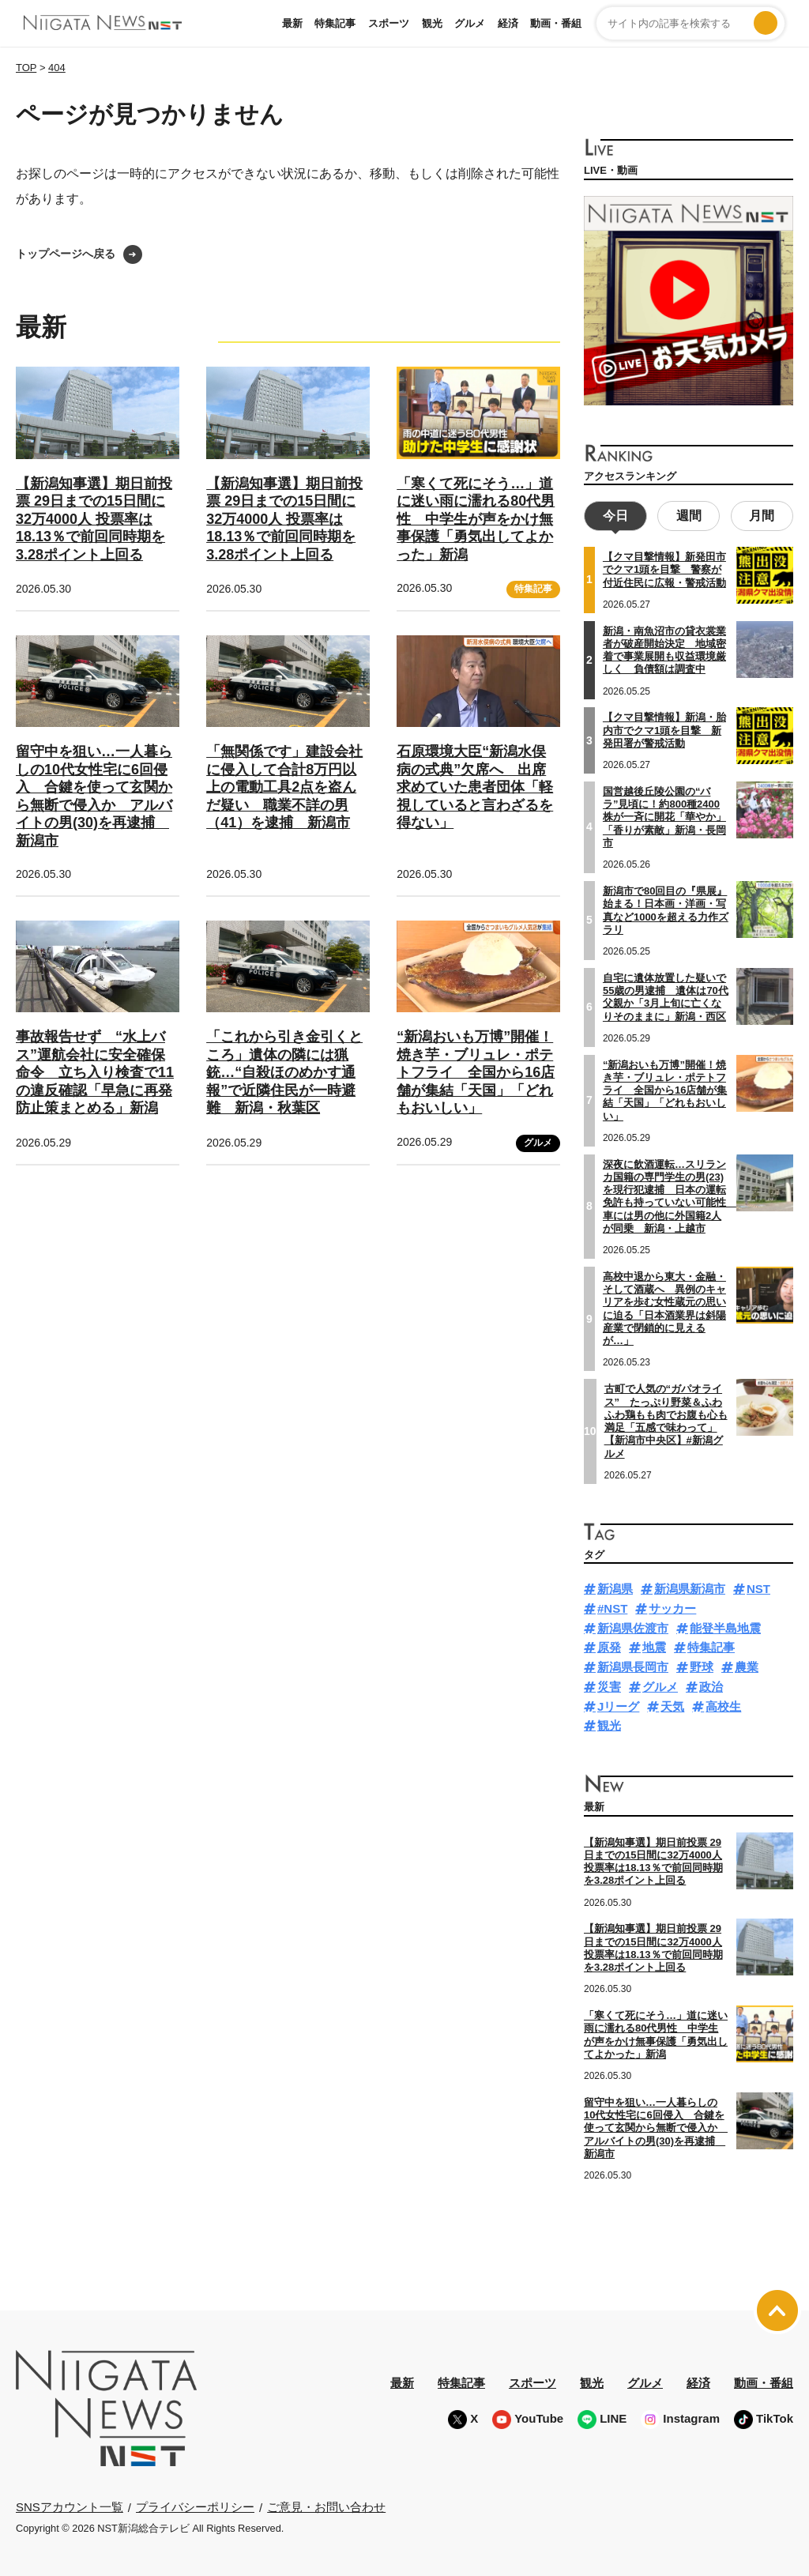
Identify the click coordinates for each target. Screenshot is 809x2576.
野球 (701, 1665)
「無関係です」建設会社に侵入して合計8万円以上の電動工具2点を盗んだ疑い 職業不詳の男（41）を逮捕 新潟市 (284, 787)
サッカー (672, 1606)
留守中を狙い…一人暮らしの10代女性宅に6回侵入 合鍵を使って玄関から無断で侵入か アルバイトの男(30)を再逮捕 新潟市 (656, 2125)
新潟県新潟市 (689, 1587)
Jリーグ (618, 1704)
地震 (654, 1645)
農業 (746, 1665)
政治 (711, 1684)
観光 (432, 23)
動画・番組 (555, 23)
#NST (612, 1606)
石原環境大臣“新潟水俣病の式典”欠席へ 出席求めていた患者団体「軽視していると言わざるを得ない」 (475, 787)
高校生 (723, 1704)
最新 (292, 23)
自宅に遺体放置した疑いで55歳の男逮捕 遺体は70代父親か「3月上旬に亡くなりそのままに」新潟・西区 (665, 995)
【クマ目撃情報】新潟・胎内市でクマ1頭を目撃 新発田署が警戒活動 (664, 729)
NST (758, 1587)
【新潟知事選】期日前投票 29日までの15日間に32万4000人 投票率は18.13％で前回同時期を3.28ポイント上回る (94, 519)
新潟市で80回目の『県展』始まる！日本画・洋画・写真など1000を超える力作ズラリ (665, 908)
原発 (609, 1645)
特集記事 (335, 23)
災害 (609, 1684)
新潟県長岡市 (632, 1665)
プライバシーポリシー (195, 2504)
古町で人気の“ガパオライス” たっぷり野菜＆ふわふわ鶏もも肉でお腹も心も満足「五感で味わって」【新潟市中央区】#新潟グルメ (666, 1419)
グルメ (469, 23)
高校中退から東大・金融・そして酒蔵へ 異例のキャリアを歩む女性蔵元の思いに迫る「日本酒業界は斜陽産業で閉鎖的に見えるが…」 (664, 1306)
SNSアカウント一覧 (69, 2505)
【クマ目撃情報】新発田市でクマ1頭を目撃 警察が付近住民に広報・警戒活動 (664, 568)
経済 (508, 23)
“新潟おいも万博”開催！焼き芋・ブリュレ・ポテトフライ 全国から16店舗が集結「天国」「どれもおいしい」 (476, 1072)
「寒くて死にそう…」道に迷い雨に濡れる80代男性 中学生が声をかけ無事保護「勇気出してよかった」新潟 (476, 519)
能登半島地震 (725, 1626)
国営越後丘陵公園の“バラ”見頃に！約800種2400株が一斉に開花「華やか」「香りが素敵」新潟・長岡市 (664, 814)
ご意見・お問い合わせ (326, 2504)
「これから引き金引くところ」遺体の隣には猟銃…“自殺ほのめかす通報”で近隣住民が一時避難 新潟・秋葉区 (284, 1072)
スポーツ (388, 23)
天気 (672, 1704)
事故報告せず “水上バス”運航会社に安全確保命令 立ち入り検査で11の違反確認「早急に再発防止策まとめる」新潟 (95, 1072)
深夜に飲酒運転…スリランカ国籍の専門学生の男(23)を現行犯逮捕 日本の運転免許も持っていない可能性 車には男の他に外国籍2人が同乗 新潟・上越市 (669, 1194)
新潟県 (615, 1587)
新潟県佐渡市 (632, 1626)
